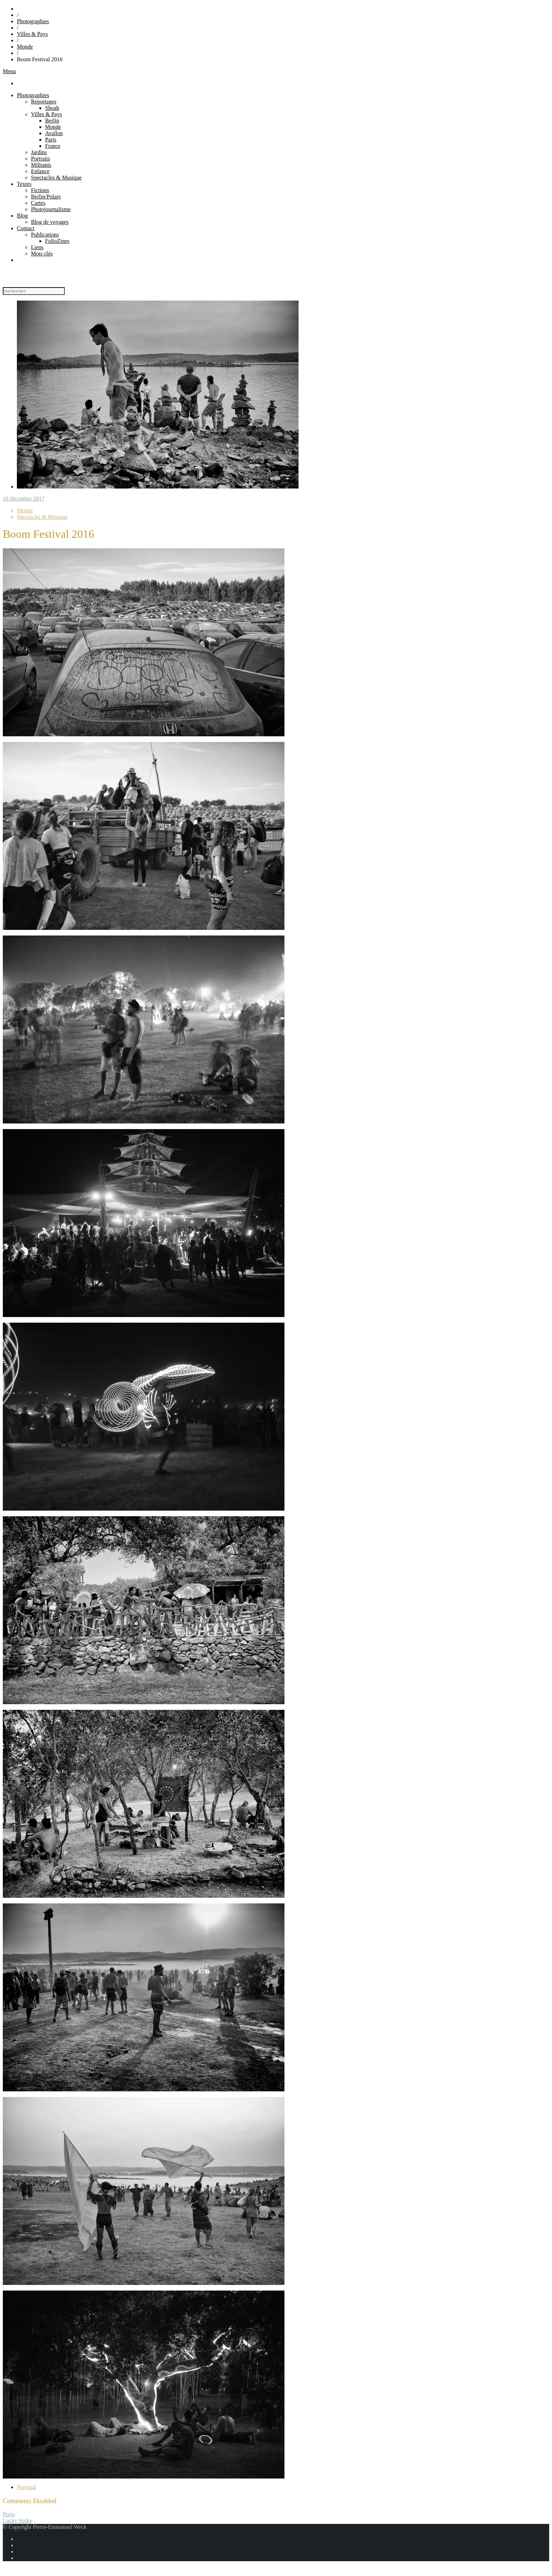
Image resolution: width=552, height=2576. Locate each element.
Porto (9, 2514)
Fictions (40, 190)
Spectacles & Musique (56, 178)
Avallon (54, 133)
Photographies (33, 21)
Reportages (43, 102)
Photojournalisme (51, 209)
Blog (22, 216)
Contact (25, 228)
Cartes (38, 203)
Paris (50, 140)
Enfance (40, 171)
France (53, 146)
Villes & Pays (32, 34)
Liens (37, 247)
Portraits (40, 159)
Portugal (26, 2487)
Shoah (52, 108)
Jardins (39, 152)
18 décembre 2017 (23, 499)
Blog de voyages (50, 222)
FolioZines (57, 241)
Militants (41, 165)
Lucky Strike (17, 2521)
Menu (9, 71)
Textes (24, 184)
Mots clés (42, 254)
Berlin (52, 121)
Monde (25, 47)
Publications (45, 235)
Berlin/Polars (46, 197)
